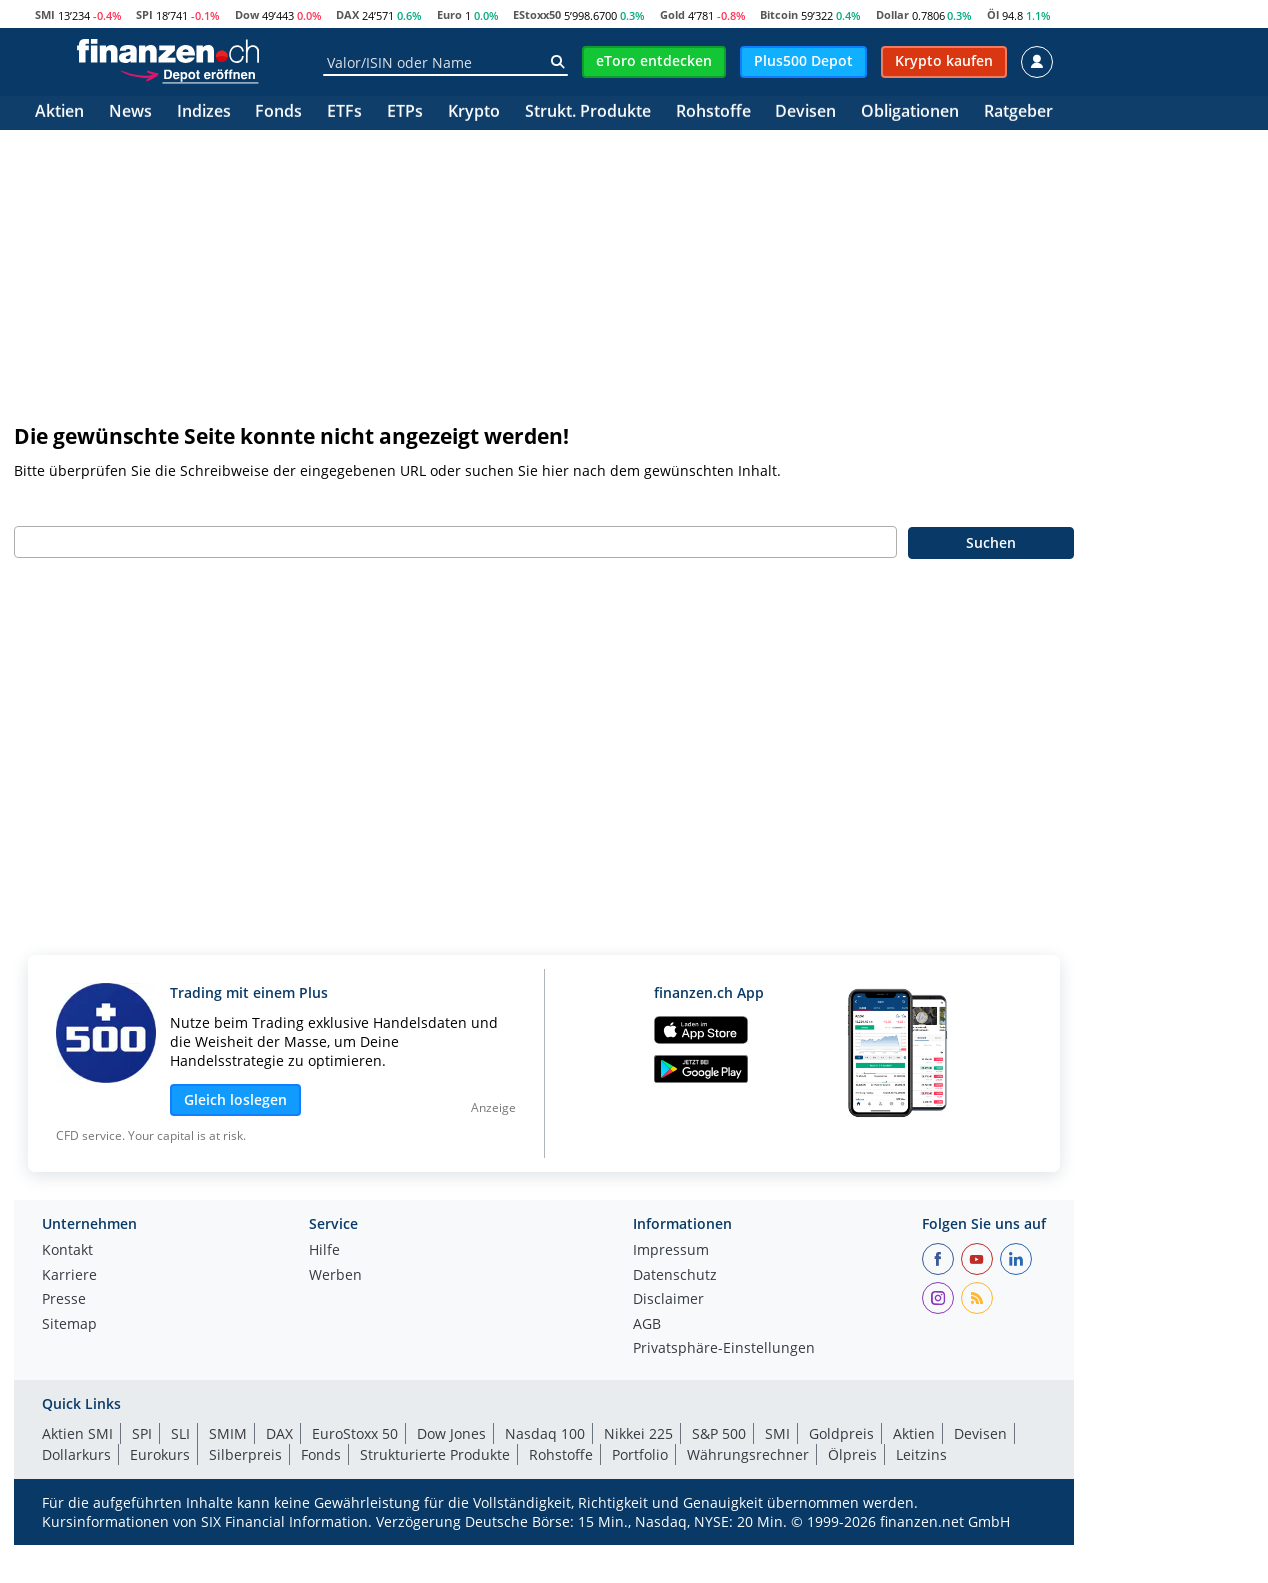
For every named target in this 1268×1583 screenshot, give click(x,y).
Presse (64, 1300)
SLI (180, 1433)
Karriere (69, 1276)
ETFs (344, 112)
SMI (45, 14)
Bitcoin (779, 14)
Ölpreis (852, 1454)
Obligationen (910, 112)
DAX (347, 14)
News (130, 112)
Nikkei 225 (638, 1433)
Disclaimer (668, 1300)
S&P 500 (719, 1433)
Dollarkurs (76, 1454)
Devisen (805, 112)
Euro (449, 14)
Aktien (59, 112)
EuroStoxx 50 (355, 1433)
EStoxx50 (537, 14)
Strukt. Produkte (588, 112)
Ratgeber (1018, 112)
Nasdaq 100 (545, 1433)
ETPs (405, 112)
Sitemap (69, 1325)
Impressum (671, 1251)
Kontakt (67, 1251)
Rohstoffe (713, 112)
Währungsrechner (748, 1454)
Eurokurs (160, 1454)
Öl (993, 14)
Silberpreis (245, 1454)
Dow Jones (451, 1433)
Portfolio (640, 1454)
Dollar (892, 14)
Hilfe (324, 1251)
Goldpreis (841, 1433)
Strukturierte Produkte (435, 1454)
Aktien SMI (77, 1433)
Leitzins (921, 1454)
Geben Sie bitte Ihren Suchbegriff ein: (142, 504)
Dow (247, 14)
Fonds (278, 112)
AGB (647, 1325)
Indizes (204, 112)
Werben (335, 1276)
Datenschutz (675, 1276)
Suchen (991, 542)
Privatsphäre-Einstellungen (724, 1349)
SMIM (228, 1433)
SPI (144, 14)
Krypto (474, 112)
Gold (672, 14)
